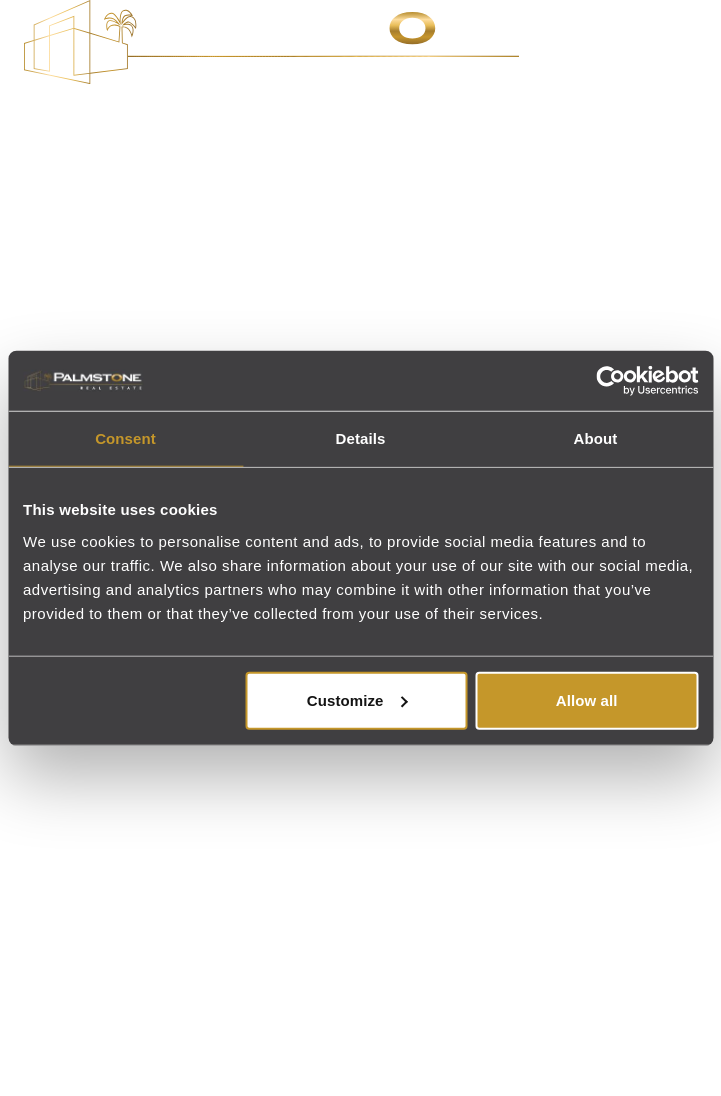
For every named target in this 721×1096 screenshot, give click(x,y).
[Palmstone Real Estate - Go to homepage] (271, 42)
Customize (357, 699)
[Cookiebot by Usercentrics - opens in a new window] (610, 381)
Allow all (587, 699)
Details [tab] (361, 438)
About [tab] (596, 438)
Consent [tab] (125, 438)
